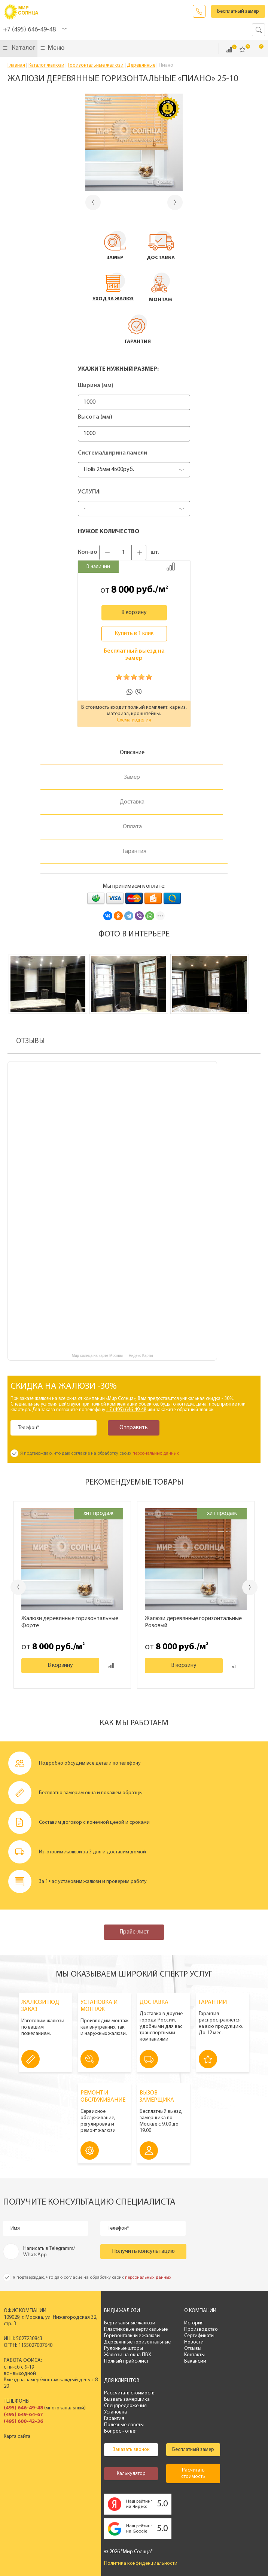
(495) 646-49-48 (23, 2408)
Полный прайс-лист (123, 2361)
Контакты (192, 2355)
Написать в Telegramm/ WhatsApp (49, 2252)
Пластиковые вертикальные (133, 2329)
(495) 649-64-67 (23, 2415)
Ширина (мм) (95, 386)
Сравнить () (229, 50)
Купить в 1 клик (134, 634)
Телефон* (28, 1428)
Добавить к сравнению (170, 566)
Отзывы (190, 2348)
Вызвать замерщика (124, 2399)
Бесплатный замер (238, 11)
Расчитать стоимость (190, 2473)
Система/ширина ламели (112, 453)
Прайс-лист (134, 1932)
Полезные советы (121, 2425)
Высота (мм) (95, 417)
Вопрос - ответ (117, 2431)
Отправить (133, 1428)
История (191, 2323)
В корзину (134, 613)
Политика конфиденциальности (138, 2563)
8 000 (122, 590)
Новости (191, 2342)
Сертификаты (197, 2336)
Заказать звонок (199, 11)
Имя (15, 2228)
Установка (112, 2412)
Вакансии (193, 2361)
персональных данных (156, 1453)
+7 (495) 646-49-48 (29, 29)
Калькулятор (128, 2473)
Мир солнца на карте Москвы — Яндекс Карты (112, 1356)
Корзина (256, 49)
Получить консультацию (143, 2251)
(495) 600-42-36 (23, 2421)
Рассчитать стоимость (126, 2393)
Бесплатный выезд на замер (134, 654)
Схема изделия (134, 720)
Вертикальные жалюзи (127, 2323)
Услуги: (89, 492)
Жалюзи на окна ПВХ (125, 2355)
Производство (198, 2329)
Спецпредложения (122, 2406)
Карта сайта (17, 2436)
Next (250, 1587)
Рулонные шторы (120, 2348)
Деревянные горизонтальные (134, 2342)
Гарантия (111, 2418)
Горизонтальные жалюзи (129, 2336)
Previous (18, 1587)
